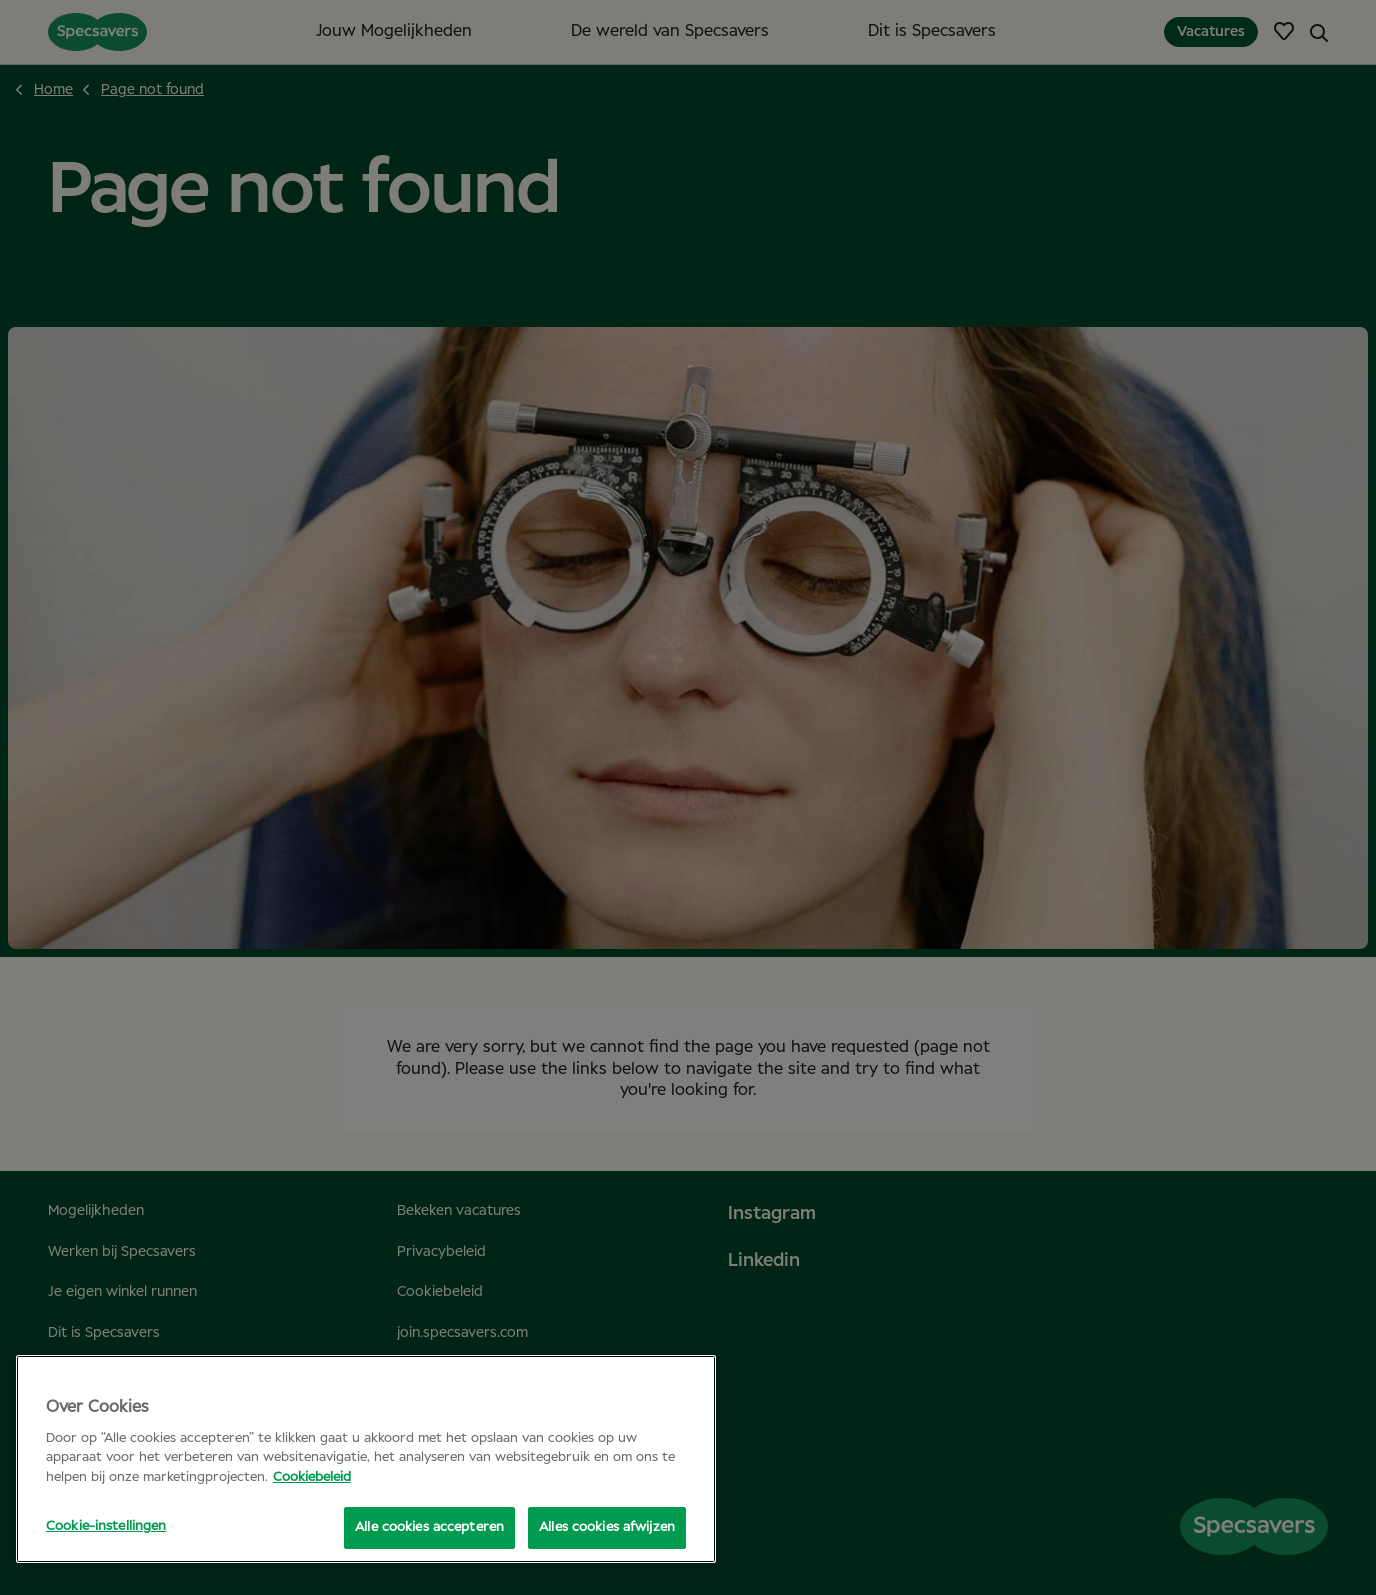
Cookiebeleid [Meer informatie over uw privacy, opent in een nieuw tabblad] (312, 1477)
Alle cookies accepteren (429, 1527)
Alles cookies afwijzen (607, 1527)
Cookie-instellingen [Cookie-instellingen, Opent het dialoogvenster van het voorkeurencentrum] (106, 1526)
